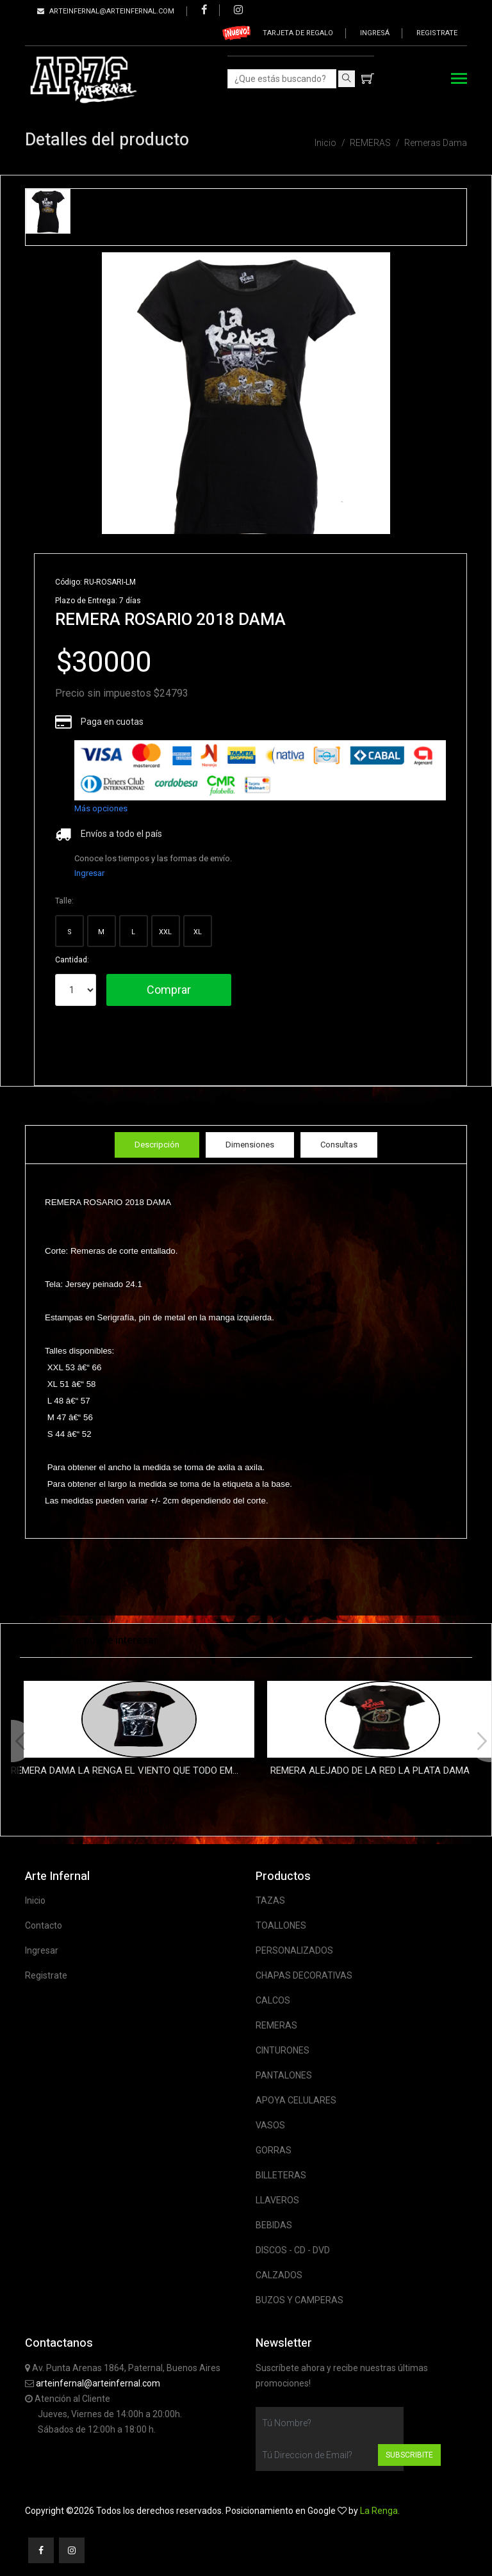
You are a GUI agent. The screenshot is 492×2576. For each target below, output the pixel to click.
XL (197, 932)
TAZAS (270, 1900)
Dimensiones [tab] (250, 1144)
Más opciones (100, 808)
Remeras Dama (435, 143)
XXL (165, 932)
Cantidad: (72, 959)
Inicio (325, 143)
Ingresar (89, 873)
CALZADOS (279, 2275)
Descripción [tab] (157, 1144)
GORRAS (273, 2150)
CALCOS (273, 2000)
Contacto (43, 1925)
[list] (260, 770)
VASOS (270, 2125)
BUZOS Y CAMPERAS (299, 2300)
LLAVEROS (277, 2200)
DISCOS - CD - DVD (293, 2250)
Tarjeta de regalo (298, 33)
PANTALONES (284, 2075)
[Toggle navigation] (459, 79)
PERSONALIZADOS (294, 1950)
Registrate (436, 33)
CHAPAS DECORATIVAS (304, 1975)
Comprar (169, 989)
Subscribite (409, 2454)
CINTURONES (282, 2050)
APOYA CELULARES (296, 2100)
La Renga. (380, 2511)
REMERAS (370, 143)
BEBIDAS (274, 2225)
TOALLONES (281, 1925)
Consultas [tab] (338, 1144)
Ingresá (375, 33)
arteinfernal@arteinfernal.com (98, 2383)
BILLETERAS (281, 2175)
